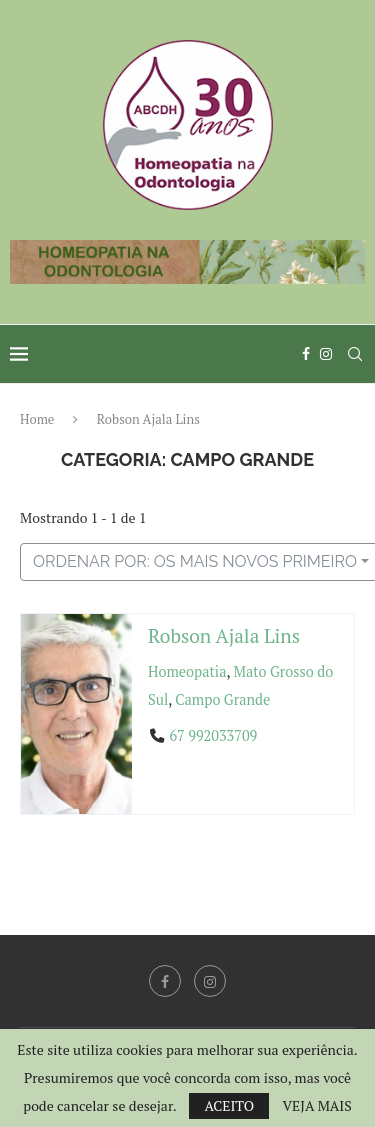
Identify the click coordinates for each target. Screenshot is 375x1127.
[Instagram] (326, 354)
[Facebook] (306, 354)
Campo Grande (222, 699)
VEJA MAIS (316, 1106)
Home (37, 419)
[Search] (355, 354)
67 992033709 (213, 735)
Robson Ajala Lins (224, 635)
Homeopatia (187, 671)
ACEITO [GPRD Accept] (229, 1105)
